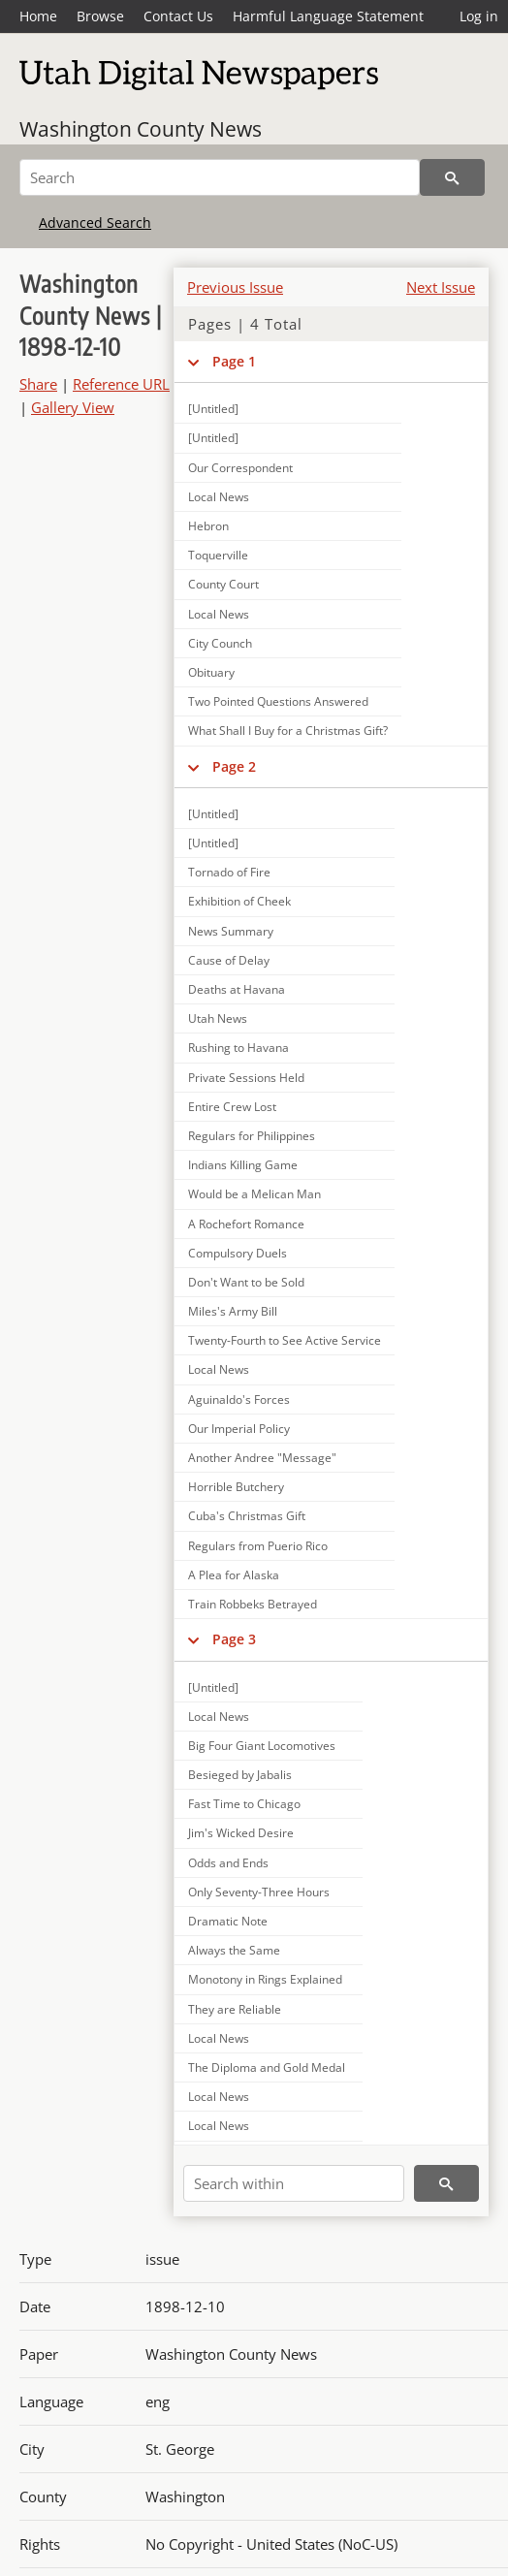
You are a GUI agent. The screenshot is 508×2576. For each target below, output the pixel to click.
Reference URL (121, 384)
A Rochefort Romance (246, 1224)
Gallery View (72, 407)
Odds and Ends (228, 1863)
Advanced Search (95, 222)
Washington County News (140, 129)
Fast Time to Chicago (244, 1804)
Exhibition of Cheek (239, 901)
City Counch (220, 643)
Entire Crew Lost (232, 1106)
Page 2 (234, 766)
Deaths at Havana (236, 989)
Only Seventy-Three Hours (259, 1892)
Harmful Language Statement (328, 16)
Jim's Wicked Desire (241, 1833)
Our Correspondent (240, 468)
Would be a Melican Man (254, 1194)
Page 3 (234, 1639)
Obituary (211, 672)
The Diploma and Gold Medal (266, 2067)
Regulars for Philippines (251, 1136)
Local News (218, 497)
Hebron (208, 526)
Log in (479, 16)
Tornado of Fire (229, 872)
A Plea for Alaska (233, 1575)
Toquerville (218, 555)
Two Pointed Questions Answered (278, 701)
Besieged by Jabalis (240, 1774)
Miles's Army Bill (232, 1311)
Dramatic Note (228, 1921)
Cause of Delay (229, 960)
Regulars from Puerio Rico (258, 1546)
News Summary (230, 931)
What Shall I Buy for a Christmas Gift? (288, 730)
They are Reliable (234, 2009)
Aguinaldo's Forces (239, 1399)
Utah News (217, 1018)
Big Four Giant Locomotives (261, 1745)
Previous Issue (235, 287)
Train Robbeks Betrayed (252, 1604)
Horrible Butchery (236, 1487)
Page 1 (234, 361)
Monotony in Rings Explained (265, 1979)
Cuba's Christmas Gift (246, 1516)
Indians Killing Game (243, 1165)
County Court (223, 584)
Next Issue (440, 287)
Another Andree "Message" (262, 1457)
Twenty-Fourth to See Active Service (284, 1340)
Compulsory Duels (237, 1253)
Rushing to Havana (238, 1047)
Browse (100, 16)
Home (38, 16)
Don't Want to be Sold (246, 1282)
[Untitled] (213, 437)
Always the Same (234, 1950)
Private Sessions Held (246, 1077)
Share (38, 384)
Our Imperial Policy (239, 1428)
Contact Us (178, 16)
